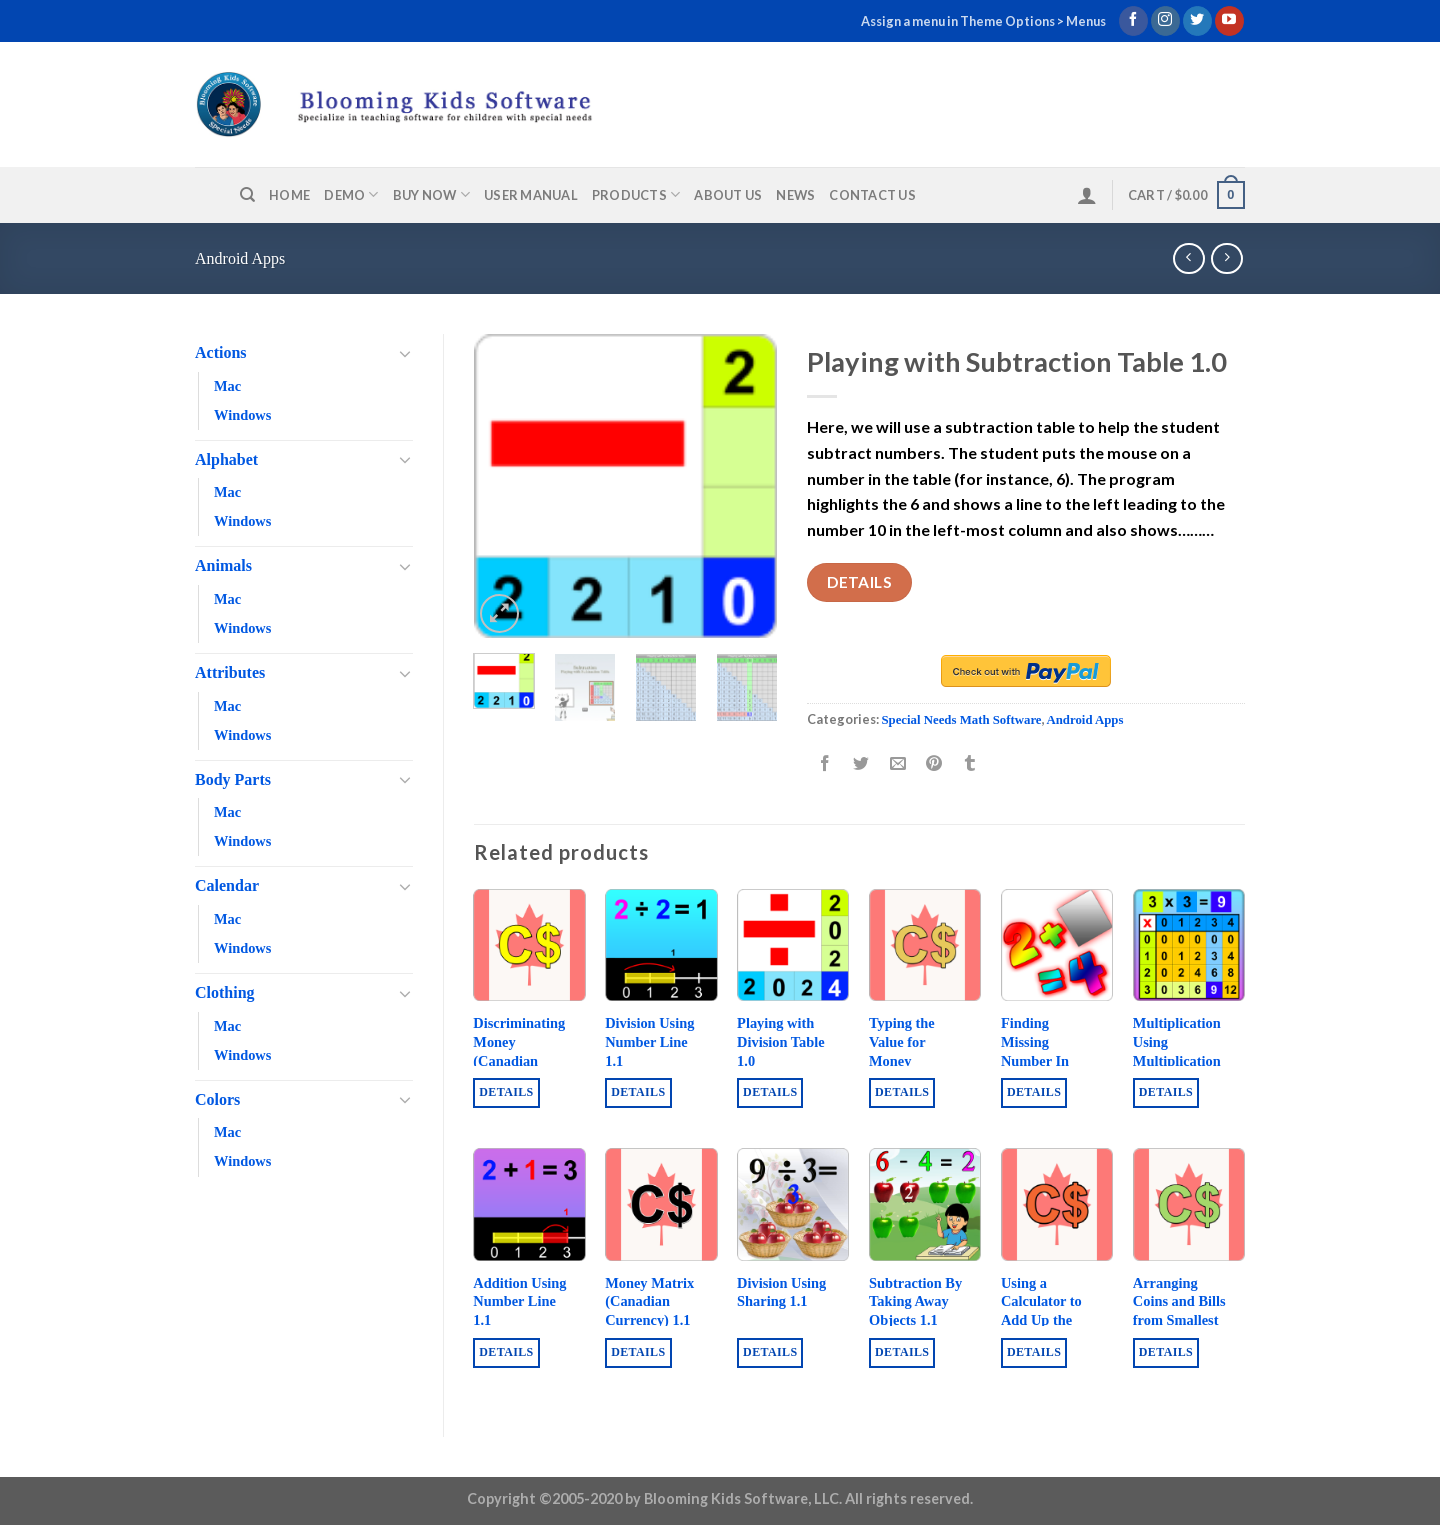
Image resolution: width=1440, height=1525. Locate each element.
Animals (223, 565)
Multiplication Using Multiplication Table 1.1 (1177, 1051)
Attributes (230, 672)
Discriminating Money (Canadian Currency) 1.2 (519, 1051)
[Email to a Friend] (897, 764)
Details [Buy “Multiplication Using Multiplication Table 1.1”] (1166, 1092)
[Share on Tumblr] (970, 764)
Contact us (872, 195)
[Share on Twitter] (861, 764)
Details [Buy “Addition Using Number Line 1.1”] (506, 1352)
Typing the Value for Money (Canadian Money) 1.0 (903, 1060)
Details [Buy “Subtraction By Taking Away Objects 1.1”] (902, 1352)
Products (636, 194)
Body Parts (233, 779)
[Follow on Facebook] (1133, 21)
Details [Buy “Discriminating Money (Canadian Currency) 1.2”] (506, 1092)
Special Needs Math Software (961, 720)
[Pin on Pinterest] (933, 764)
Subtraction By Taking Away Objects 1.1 (915, 1301)
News (795, 195)
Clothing (225, 992)
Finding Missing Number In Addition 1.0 (1039, 1051)
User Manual (531, 195)
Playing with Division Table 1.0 (781, 1041)
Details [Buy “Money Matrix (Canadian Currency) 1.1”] (638, 1352)
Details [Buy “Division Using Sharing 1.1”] (770, 1352)
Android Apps (240, 258)
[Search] (247, 195)
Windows (242, 415)
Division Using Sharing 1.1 (781, 1292)
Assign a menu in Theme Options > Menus (983, 21)
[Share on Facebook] (825, 764)
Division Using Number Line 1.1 (649, 1041)
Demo (351, 194)
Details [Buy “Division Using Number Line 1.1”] (638, 1092)
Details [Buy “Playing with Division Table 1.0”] (770, 1092)
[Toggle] (405, 353)
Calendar (227, 885)
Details (859, 582)
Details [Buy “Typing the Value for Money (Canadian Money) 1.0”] (902, 1092)
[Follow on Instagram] (1165, 21)
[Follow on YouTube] (1229, 21)
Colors (217, 1099)
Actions (221, 352)
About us (728, 195)
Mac (227, 386)
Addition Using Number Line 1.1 (519, 1301)
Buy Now (431, 194)
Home (289, 195)
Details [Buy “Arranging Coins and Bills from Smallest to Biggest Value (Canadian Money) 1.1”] (1166, 1352)
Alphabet (226, 459)
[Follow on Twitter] (1197, 21)
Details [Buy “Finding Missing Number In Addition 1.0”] (1034, 1092)
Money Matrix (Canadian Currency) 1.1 (649, 1301)
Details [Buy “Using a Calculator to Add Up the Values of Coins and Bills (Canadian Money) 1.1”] (1034, 1352)
